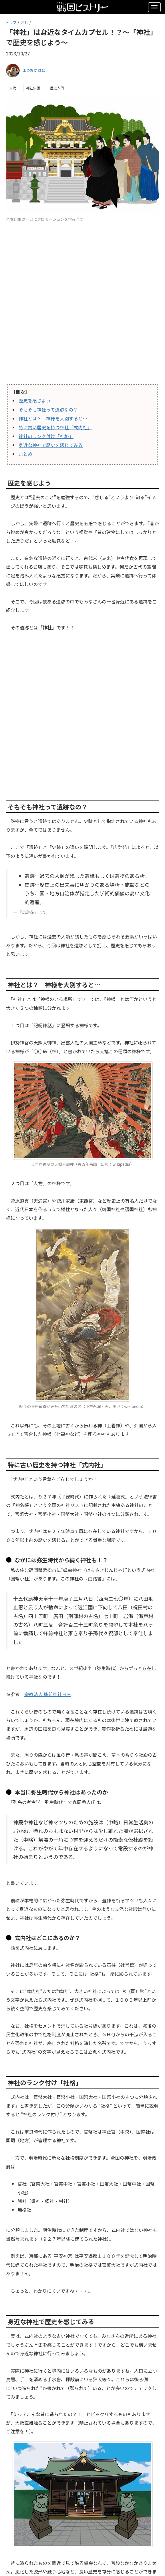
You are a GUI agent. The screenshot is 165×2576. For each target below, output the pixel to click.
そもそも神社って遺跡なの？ (48, 409)
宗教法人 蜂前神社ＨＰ (47, 1694)
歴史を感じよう (35, 400)
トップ (10, 22)
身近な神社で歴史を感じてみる (51, 445)
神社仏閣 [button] (33, 87)
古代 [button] (12, 87)
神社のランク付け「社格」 (46, 436)
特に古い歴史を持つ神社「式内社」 (55, 427)
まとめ (25, 453)
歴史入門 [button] (57, 87)
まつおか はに (34, 70)
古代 (24, 22)
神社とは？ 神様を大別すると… (53, 418)
